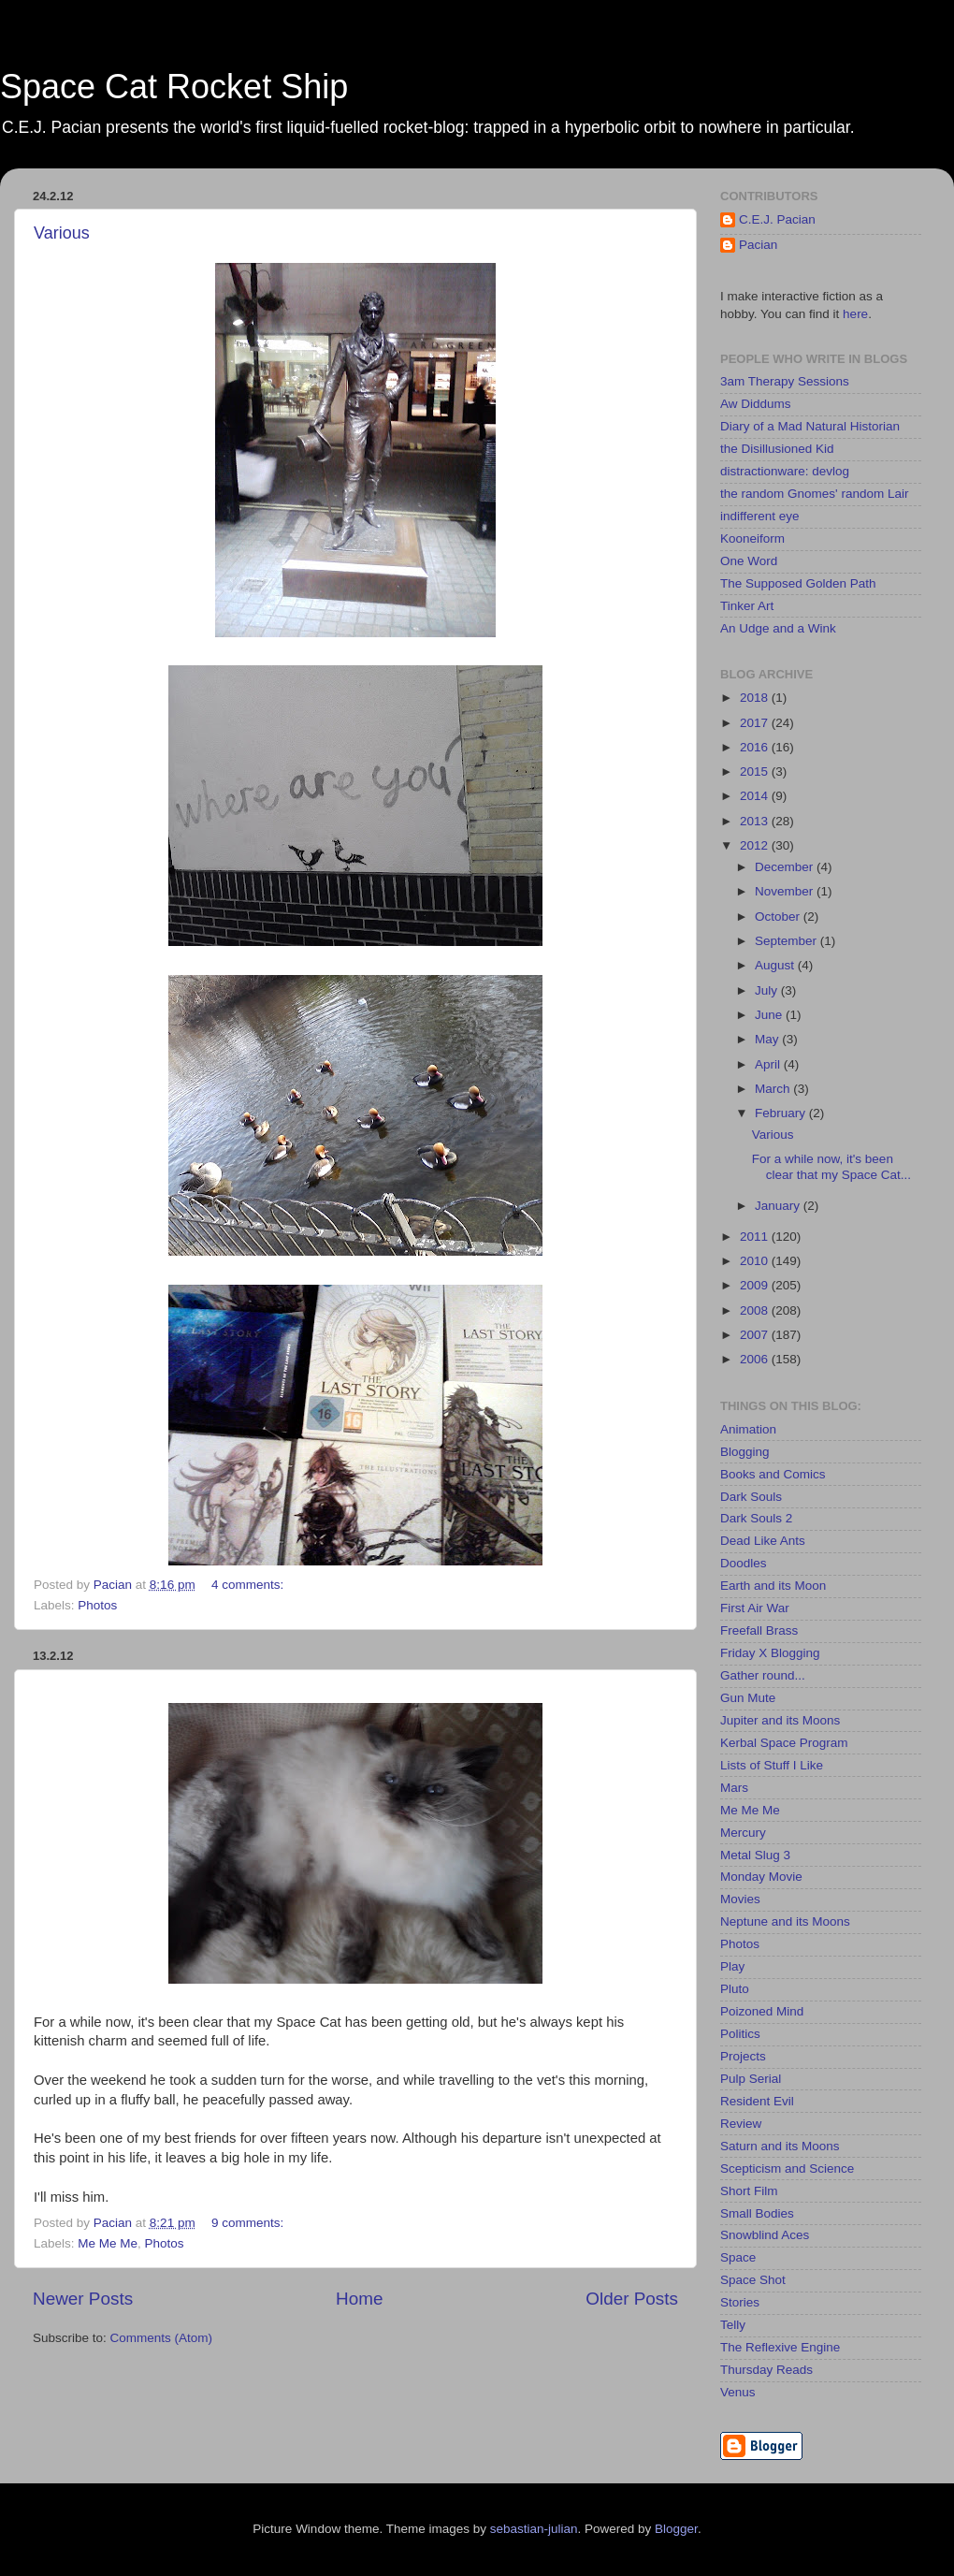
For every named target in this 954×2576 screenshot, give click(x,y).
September (787, 941)
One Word (748, 561)
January (779, 1206)
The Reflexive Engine (780, 2347)
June (770, 1015)
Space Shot (753, 2280)
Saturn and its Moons (780, 2146)
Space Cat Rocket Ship (174, 86)
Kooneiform (752, 538)
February (782, 1113)
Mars (734, 1788)
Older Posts (631, 2298)
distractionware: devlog (784, 471)
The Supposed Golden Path (798, 583)
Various (62, 233)
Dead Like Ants (762, 1541)
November (786, 891)
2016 (756, 747)
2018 (756, 698)
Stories (739, 2302)
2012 (756, 845)
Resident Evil (757, 2101)
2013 (756, 821)
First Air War (754, 1608)
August (776, 965)
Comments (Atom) (161, 2338)
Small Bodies (757, 2213)
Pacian (758, 245)
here (855, 314)
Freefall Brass (759, 1630)
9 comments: (249, 2223)
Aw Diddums (755, 404)
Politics (740, 2034)
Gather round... (762, 1675)
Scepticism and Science (787, 2168)
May (768, 1039)
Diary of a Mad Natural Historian (810, 426)
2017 (756, 723)
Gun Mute (747, 1698)
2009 (756, 1285)
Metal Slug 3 (755, 1855)
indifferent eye (760, 516)
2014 (756, 796)
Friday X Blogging (770, 1653)
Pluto (734, 1989)
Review (740, 2124)
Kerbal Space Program (784, 1743)
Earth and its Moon (773, 1586)
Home (359, 2298)
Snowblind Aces (764, 2235)
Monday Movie (761, 1877)
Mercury (743, 1833)
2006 (756, 1359)
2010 (756, 1261)
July (768, 990)
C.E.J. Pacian (777, 219)
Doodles (743, 1563)
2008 (756, 1310)
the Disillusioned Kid (777, 449)
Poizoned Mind (761, 2011)
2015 (756, 771)
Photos (97, 1605)
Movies (740, 1899)
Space (738, 2257)
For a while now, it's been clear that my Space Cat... (831, 1166)
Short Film (749, 2191)
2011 (756, 1237)
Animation (748, 1429)
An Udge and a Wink (778, 628)
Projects (743, 2056)
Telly (732, 2325)
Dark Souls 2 (756, 1518)
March (774, 1089)
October (779, 917)
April (769, 1064)
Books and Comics (773, 1474)
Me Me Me (107, 2243)
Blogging (745, 1452)
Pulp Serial (750, 2079)
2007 (756, 1335)
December (786, 867)
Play (732, 1966)
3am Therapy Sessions (784, 381)
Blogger (676, 2529)
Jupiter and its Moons (780, 1720)
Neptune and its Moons (785, 1921)
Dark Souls (751, 1497)
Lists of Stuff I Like (771, 1765)
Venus (738, 2392)
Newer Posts (83, 2298)
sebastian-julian (534, 2529)
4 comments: (249, 1585)
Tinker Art (746, 606)
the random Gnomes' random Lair (814, 494)
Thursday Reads (766, 2370)
